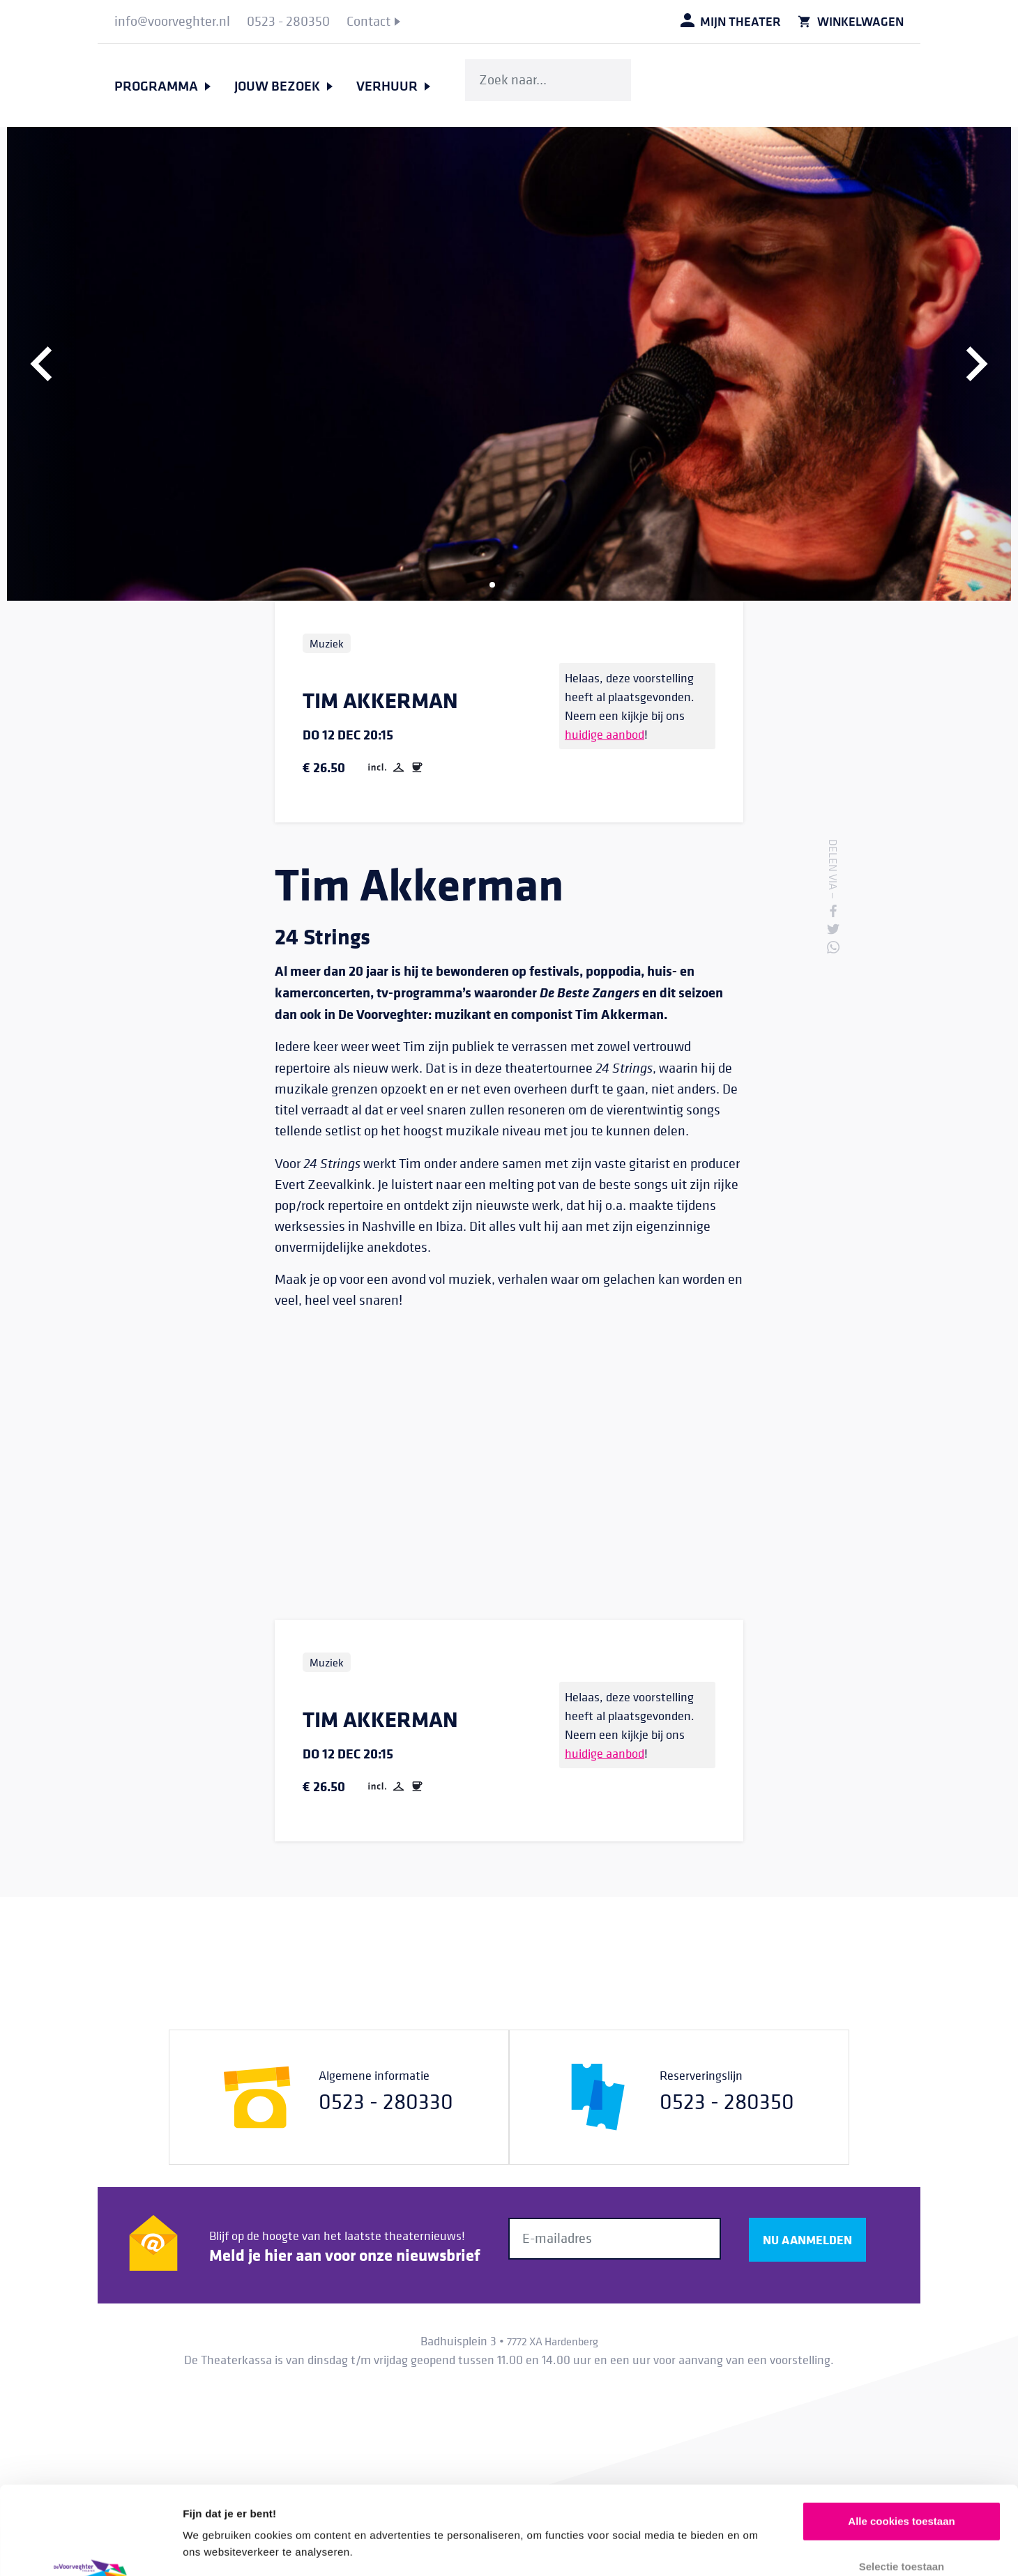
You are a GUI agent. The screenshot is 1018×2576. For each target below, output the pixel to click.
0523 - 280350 (727, 2101)
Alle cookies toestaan (901, 2438)
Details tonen (753, 2548)
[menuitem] (172, 21)
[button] (42, 364)
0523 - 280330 (386, 2101)
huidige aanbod (604, 734)
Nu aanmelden (807, 2239)
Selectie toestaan (902, 2484)
